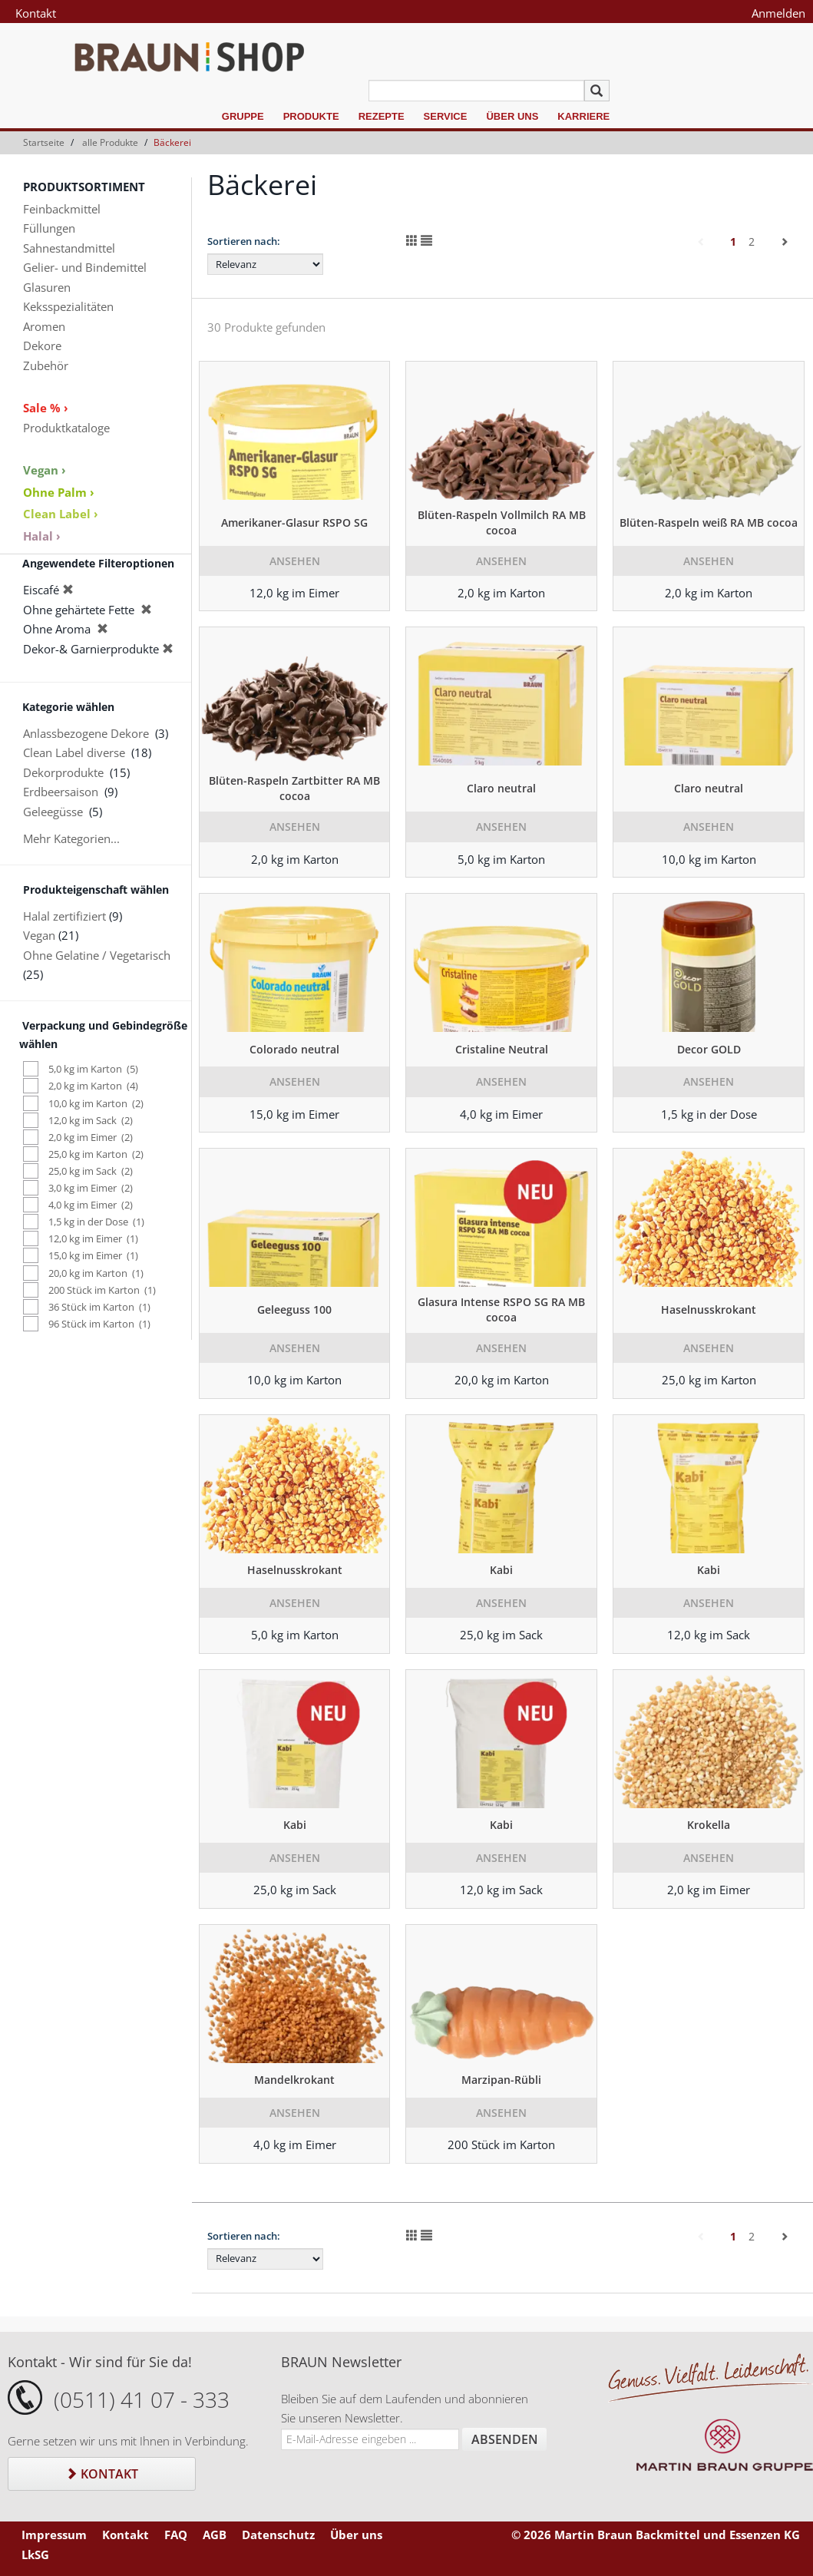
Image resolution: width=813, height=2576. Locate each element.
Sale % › (45, 407)
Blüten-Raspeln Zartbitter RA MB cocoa (294, 788)
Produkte (311, 116)
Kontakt (35, 13)
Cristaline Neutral (501, 1049)
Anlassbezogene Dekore (86, 733)
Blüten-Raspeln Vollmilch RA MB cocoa (502, 522)
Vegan (39, 935)
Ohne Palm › (58, 492)
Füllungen (49, 228)
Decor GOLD (709, 1049)
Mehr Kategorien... (71, 838)
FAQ (175, 2534)
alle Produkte (110, 142)
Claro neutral (501, 788)
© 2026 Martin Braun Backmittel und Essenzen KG (655, 2534)
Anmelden (778, 13)
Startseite (43, 142)
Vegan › (44, 470)
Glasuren (47, 287)
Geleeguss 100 (294, 1309)
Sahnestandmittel (69, 248)
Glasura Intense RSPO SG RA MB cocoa (501, 1309)
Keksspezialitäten (68, 306)
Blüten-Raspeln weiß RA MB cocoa (709, 522)
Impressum (54, 2534)
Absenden (504, 2439)
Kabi (501, 1569)
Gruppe (243, 116)
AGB (214, 2534)
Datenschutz (278, 2534)
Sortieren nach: (243, 241)
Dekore (42, 345)
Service (446, 116)
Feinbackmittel (62, 209)
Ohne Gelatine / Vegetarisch (96, 955)
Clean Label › (60, 513)
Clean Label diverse (74, 752)
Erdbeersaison (60, 791)
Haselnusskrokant (708, 1309)
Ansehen (294, 561)
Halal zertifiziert (64, 916)
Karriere (583, 116)
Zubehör (45, 365)
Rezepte (382, 116)
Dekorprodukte (63, 772)
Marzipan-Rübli (501, 2079)
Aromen (44, 326)
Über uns (512, 116)
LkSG (35, 2554)
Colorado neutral (294, 1049)
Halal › (42, 536)
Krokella (708, 1824)
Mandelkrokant (294, 2079)
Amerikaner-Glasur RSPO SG (294, 522)
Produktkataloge (66, 427)
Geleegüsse (53, 811)
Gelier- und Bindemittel (85, 267)
